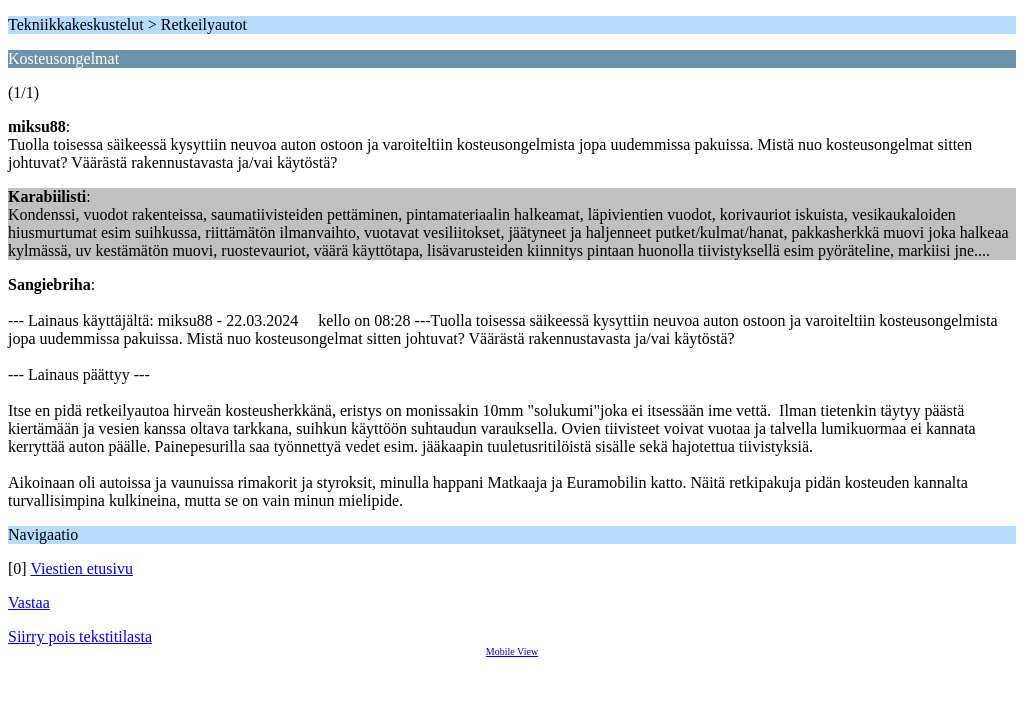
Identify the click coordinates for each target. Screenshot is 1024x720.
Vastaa (29, 602)
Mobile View (512, 651)
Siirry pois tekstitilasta (80, 636)
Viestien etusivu (81, 568)
